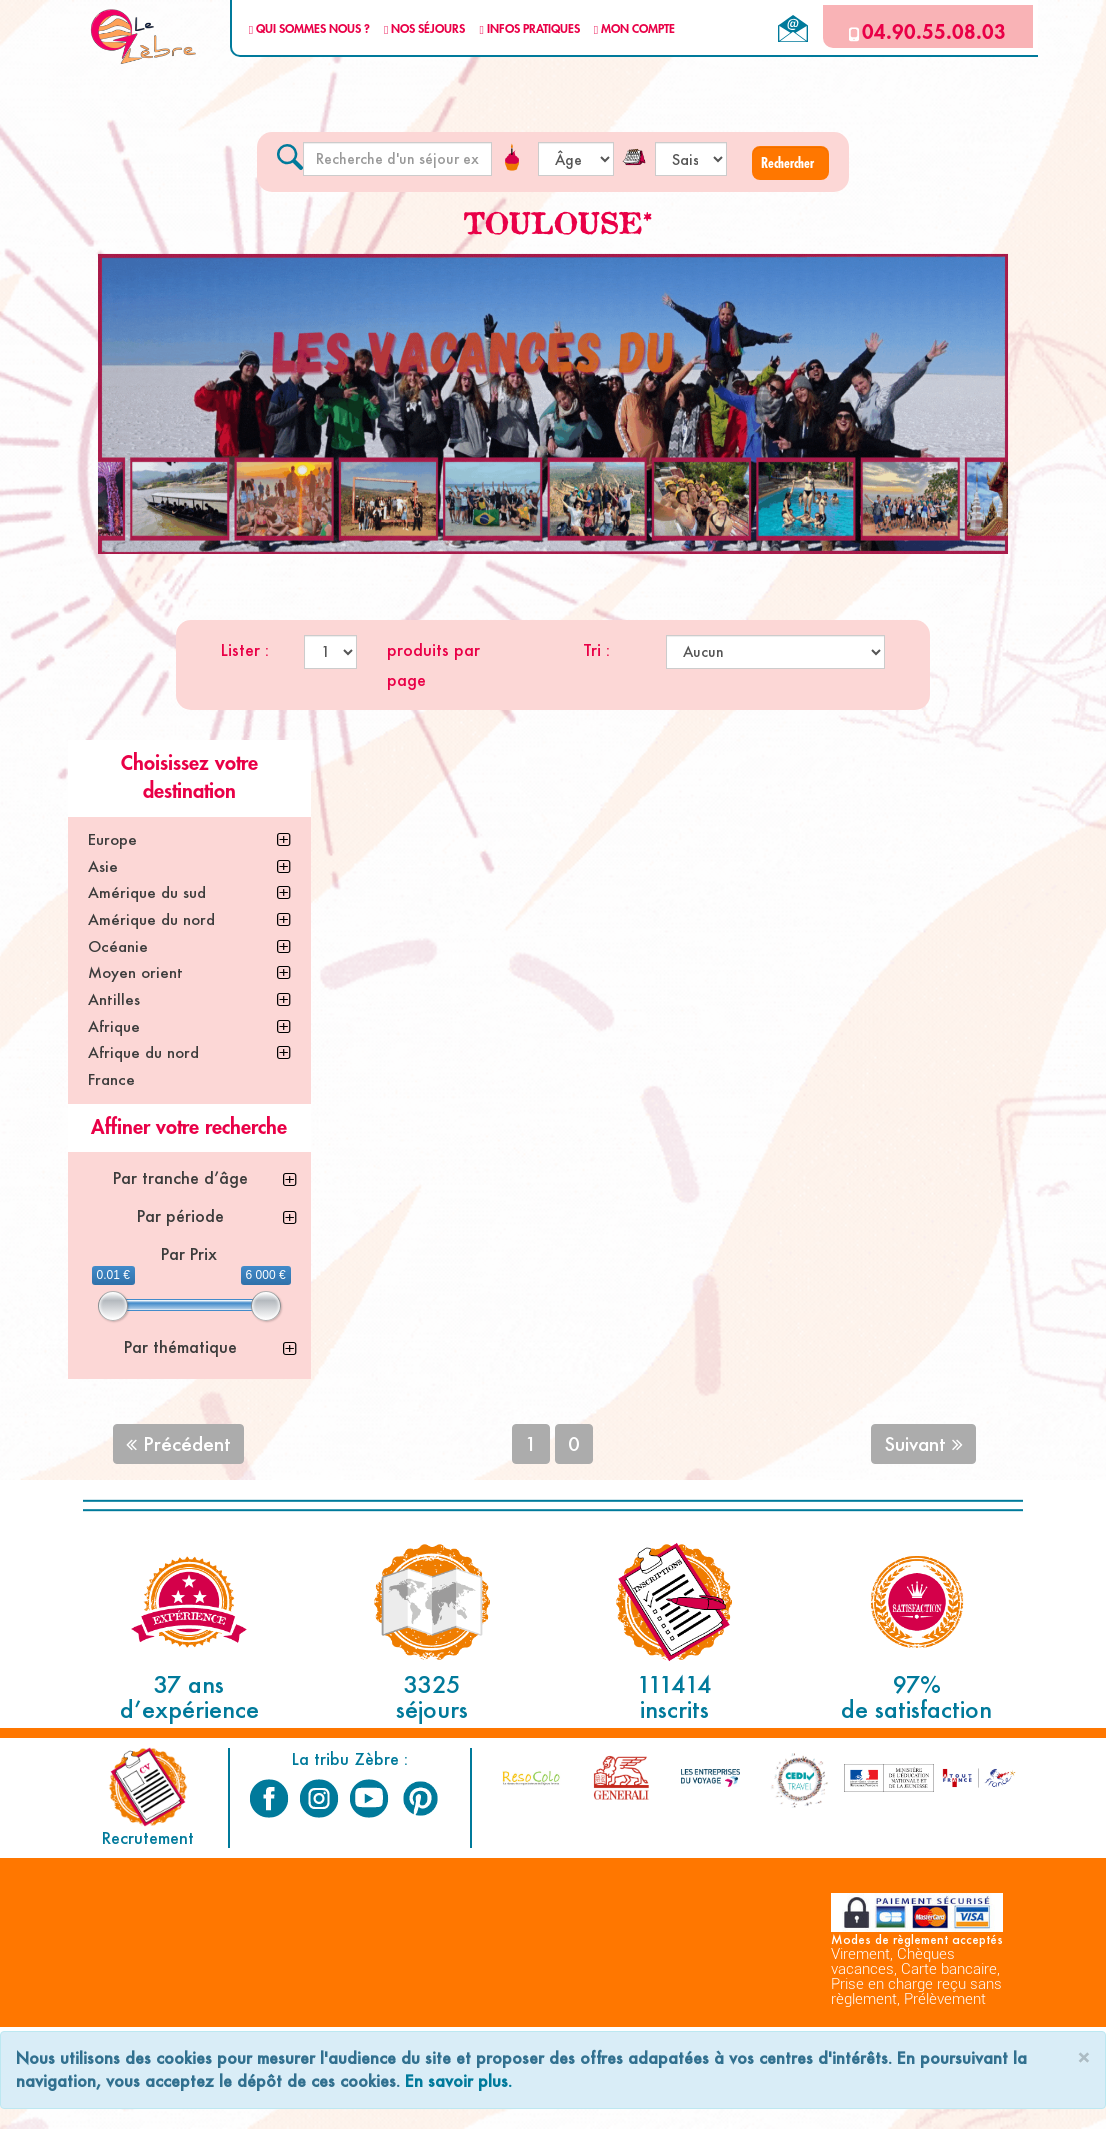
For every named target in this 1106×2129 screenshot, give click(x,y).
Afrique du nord (143, 1052)
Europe (112, 839)
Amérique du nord (151, 919)
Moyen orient (135, 972)
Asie (103, 866)
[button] (790, 163)
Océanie (118, 946)
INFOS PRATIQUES (529, 29)
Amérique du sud (147, 892)
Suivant (923, 1444)
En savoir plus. (458, 2080)
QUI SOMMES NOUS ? (309, 29)
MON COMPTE (634, 29)
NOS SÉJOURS (424, 29)
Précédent (178, 1444)
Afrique (114, 1026)
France (111, 1079)
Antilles (114, 999)
